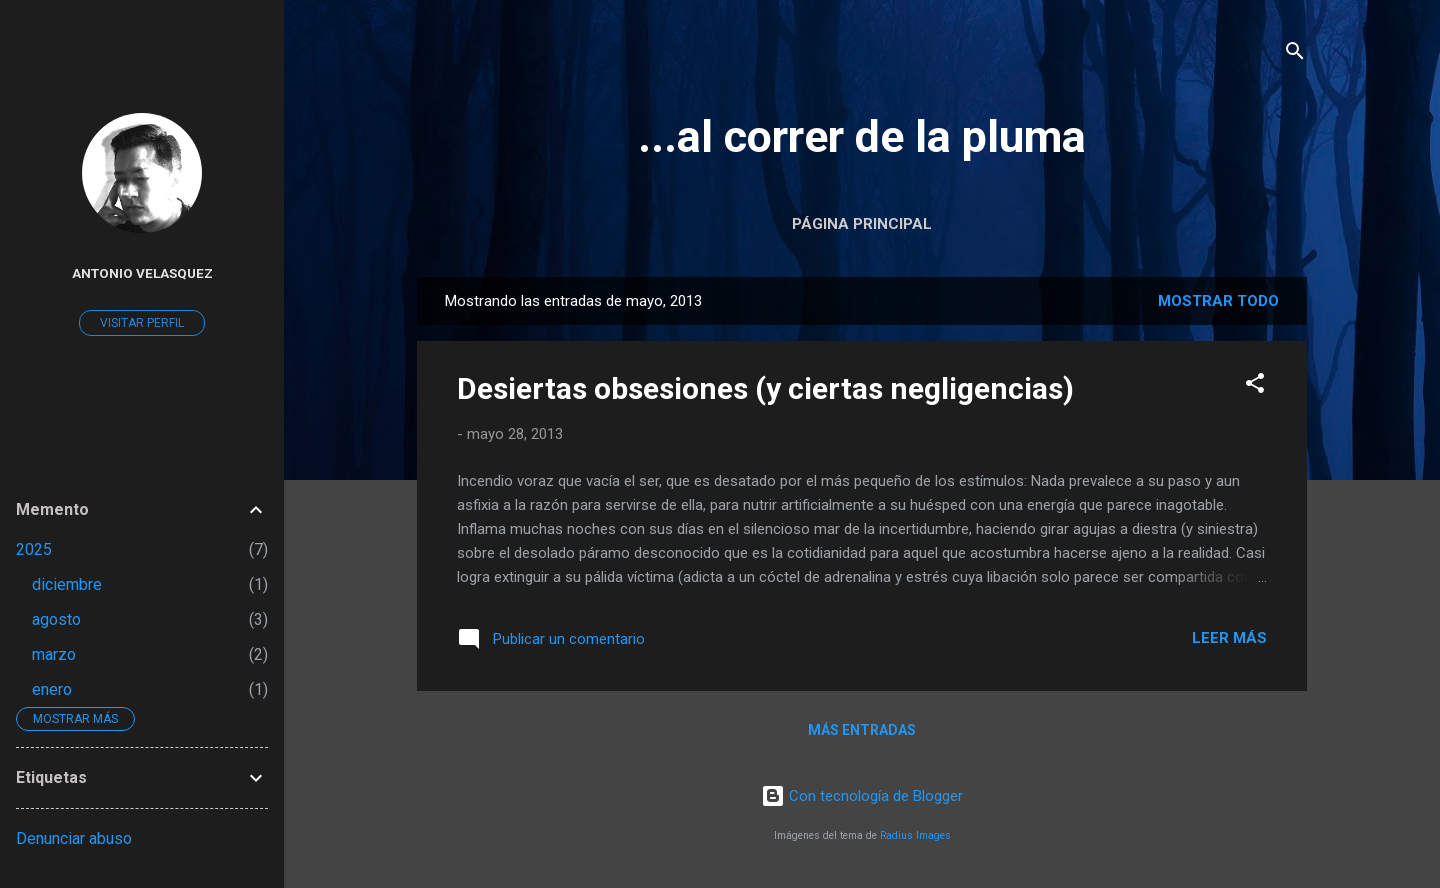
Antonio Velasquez (142, 273)
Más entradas (862, 730)
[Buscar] (1295, 54)
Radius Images (915, 835)
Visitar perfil (142, 323)
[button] (1255, 386)
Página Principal (862, 224)
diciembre (67, 584)
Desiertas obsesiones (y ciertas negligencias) (765, 388)
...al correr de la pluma (862, 136)
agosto (56, 619)
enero (52, 689)
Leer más (1229, 638)
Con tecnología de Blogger (862, 796)
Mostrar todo (1218, 301)
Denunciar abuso (74, 838)
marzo (54, 654)
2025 (34, 549)
